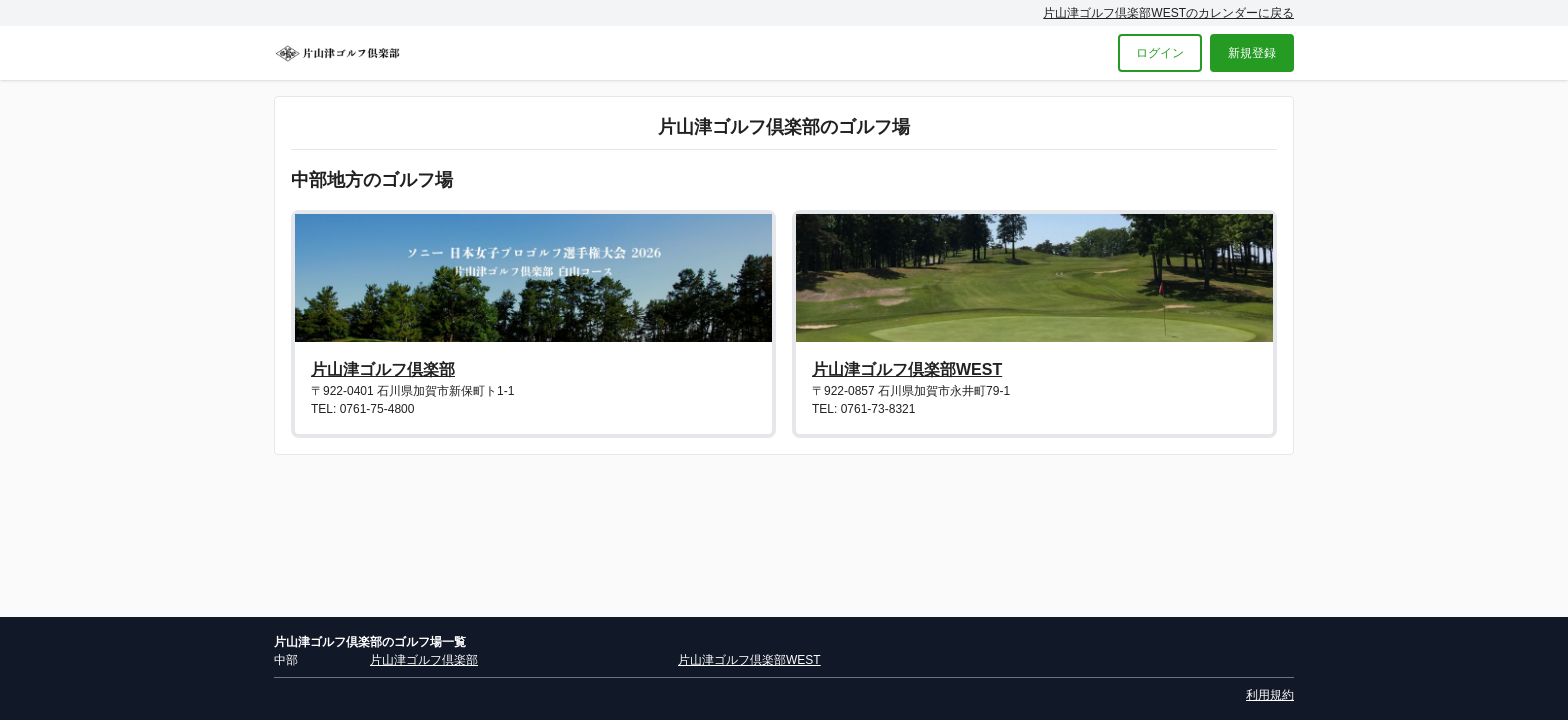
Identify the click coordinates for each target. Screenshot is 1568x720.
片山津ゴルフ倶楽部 (383, 369)
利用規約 (1270, 695)
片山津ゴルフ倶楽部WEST (907, 369)
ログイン (1160, 53)
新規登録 (1252, 53)
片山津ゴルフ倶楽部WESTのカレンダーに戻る (1168, 13)
